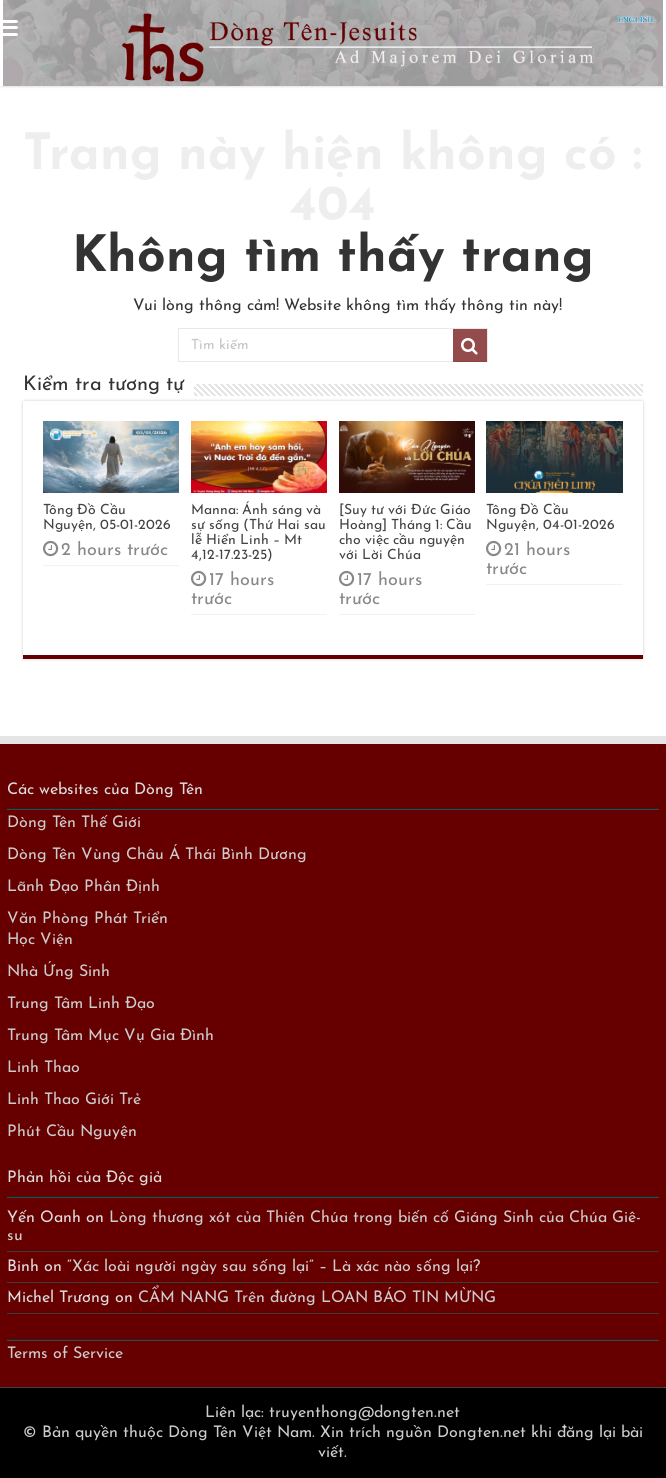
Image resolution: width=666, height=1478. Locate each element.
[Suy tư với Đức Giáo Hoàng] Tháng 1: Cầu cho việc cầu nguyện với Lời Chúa (405, 533)
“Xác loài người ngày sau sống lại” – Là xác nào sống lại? (273, 1267)
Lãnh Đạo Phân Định (83, 887)
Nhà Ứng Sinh (58, 972)
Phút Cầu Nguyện (72, 1132)
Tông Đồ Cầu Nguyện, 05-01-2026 (107, 518)
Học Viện (40, 940)
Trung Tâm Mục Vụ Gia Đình (110, 1036)
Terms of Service (65, 1354)
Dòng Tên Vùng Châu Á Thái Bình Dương (157, 855)
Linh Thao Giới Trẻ (74, 1100)
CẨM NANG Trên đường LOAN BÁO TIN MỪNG (317, 1298)
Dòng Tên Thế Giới (74, 823)
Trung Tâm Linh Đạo (81, 1004)
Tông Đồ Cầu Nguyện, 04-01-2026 (550, 518)
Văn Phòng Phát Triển (87, 919)
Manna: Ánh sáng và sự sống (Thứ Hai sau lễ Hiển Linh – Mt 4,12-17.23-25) (258, 533)
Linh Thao (43, 1068)
